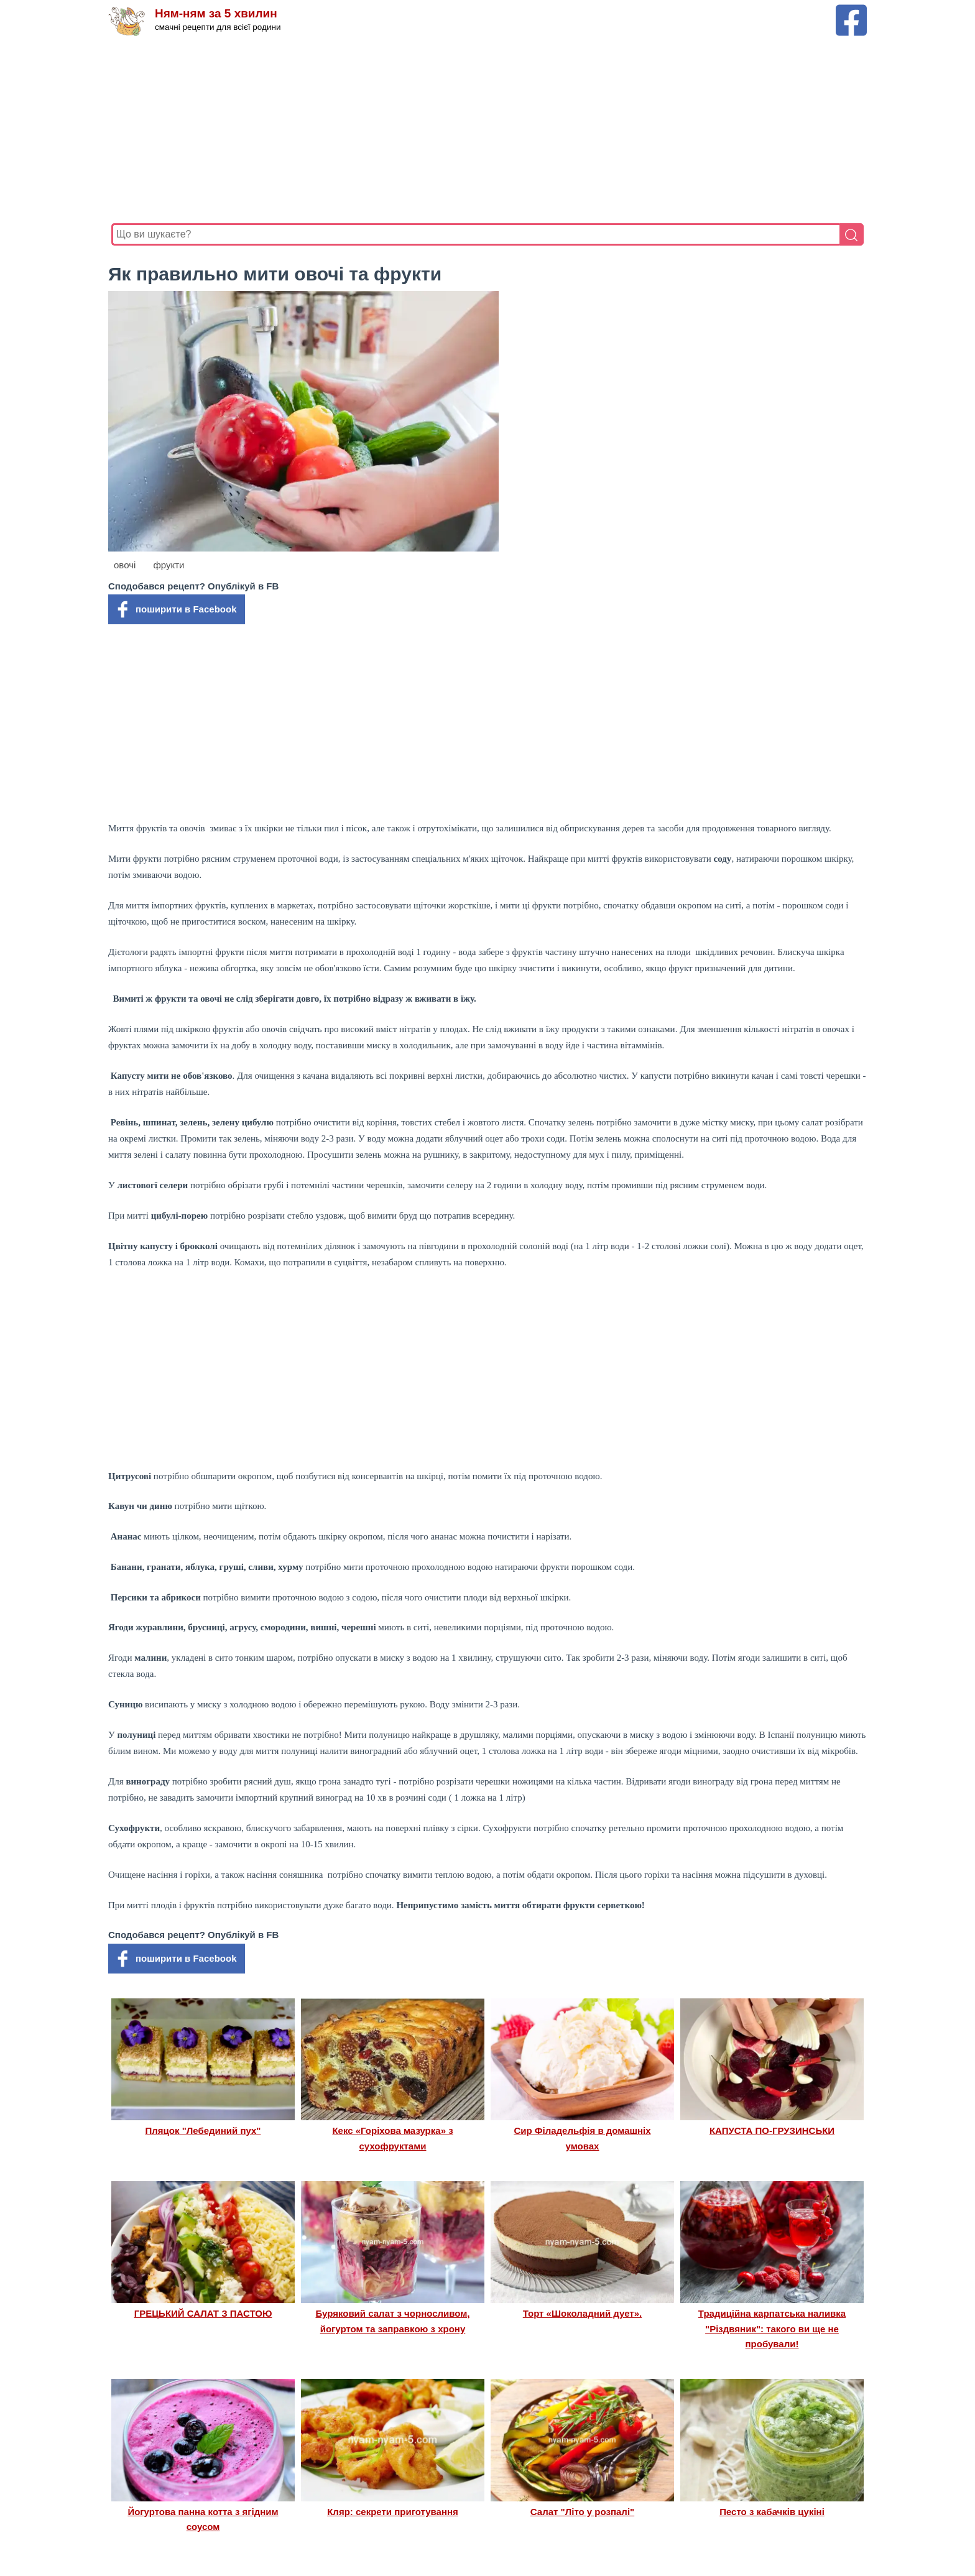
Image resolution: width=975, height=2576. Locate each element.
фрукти (168, 565)
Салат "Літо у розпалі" (582, 2511)
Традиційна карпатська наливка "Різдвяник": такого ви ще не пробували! (772, 2328)
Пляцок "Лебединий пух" (203, 2130)
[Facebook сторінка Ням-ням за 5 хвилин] (851, 10)
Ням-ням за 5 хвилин (216, 14)
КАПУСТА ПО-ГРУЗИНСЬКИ (771, 2130)
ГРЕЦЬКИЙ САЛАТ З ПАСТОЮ (203, 2313)
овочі (125, 565)
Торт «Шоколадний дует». (582, 2313)
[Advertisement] (484, 130)
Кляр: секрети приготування (392, 2511)
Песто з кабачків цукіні (772, 2511)
